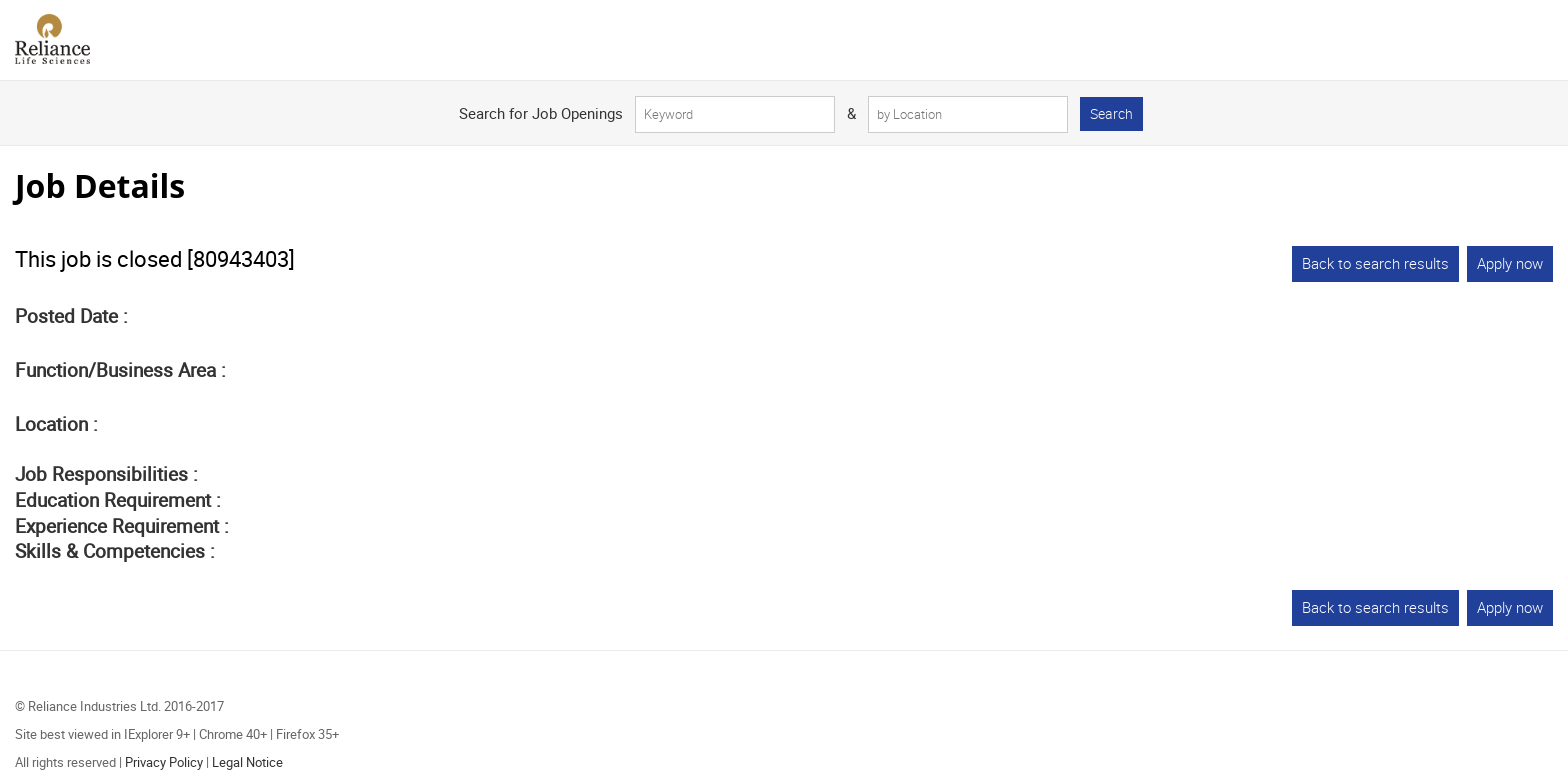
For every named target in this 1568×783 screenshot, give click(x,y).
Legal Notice (247, 762)
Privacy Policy (164, 762)
